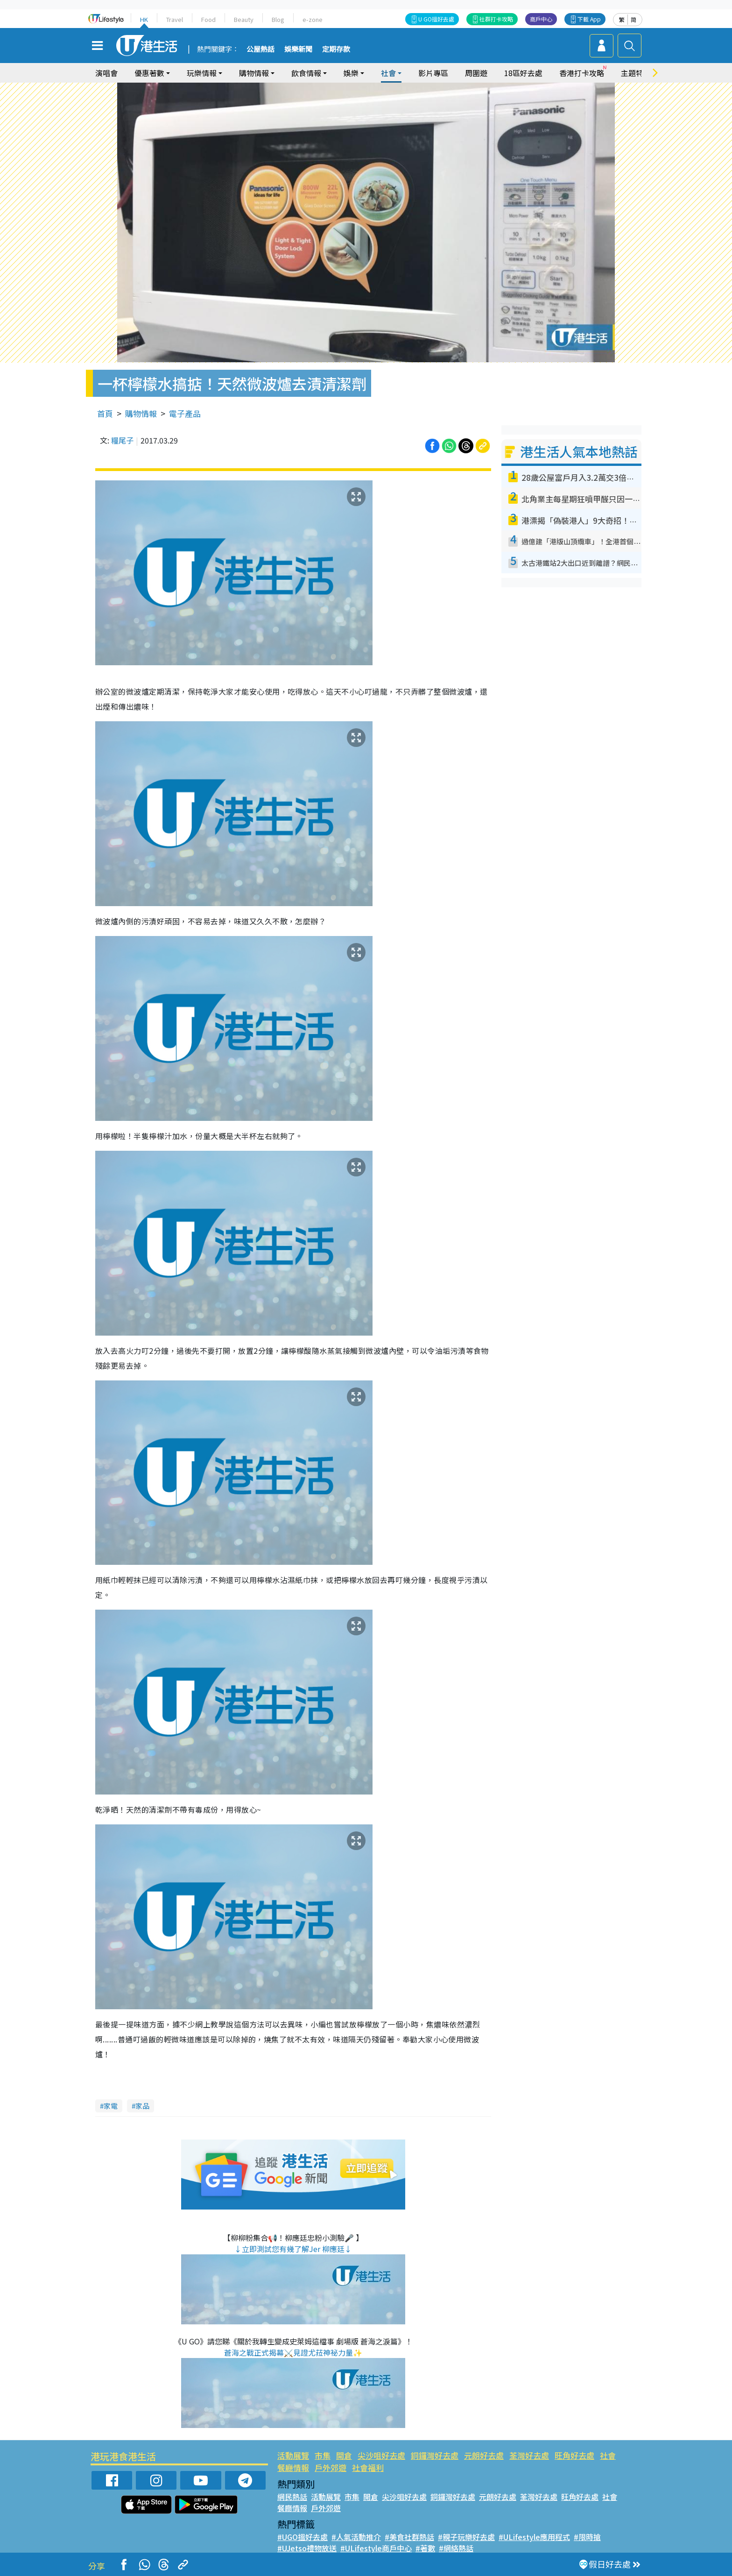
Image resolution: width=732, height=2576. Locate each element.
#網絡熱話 (456, 2548)
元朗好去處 (484, 2455)
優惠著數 (149, 72)
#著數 (425, 2548)
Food (208, 19)
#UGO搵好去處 (302, 2536)
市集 (323, 2455)
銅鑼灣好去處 (434, 2455)
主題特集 (636, 72)
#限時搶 (587, 2536)
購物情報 (254, 72)
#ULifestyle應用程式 (534, 2536)
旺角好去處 (574, 2455)
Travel (174, 19)
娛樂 (351, 72)
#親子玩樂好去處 (466, 2536)
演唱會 (106, 72)
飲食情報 (306, 72)
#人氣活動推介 (356, 2536)
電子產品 (185, 413)
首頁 (105, 413)
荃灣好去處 (529, 2455)
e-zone (313, 19)
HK (144, 19)
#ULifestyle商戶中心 (376, 2548)
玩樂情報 (202, 72)
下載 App (589, 19)
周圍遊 (476, 72)
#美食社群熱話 (409, 2536)
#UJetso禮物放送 (307, 2548)
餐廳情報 (293, 2467)
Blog (278, 19)
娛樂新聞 (298, 49)
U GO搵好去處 (436, 19)
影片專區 (433, 72)
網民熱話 (292, 2496)
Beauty (243, 19)
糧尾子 (122, 440)
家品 (142, 2106)
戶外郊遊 (330, 2467)
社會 (388, 72)
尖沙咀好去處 (381, 2455)
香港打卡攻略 (581, 72)
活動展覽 (293, 2455)
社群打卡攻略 (496, 19)
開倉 (344, 2455)
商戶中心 (541, 19)
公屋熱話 (260, 49)
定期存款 (336, 49)
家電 (111, 2106)
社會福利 (368, 2467)
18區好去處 (523, 72)
